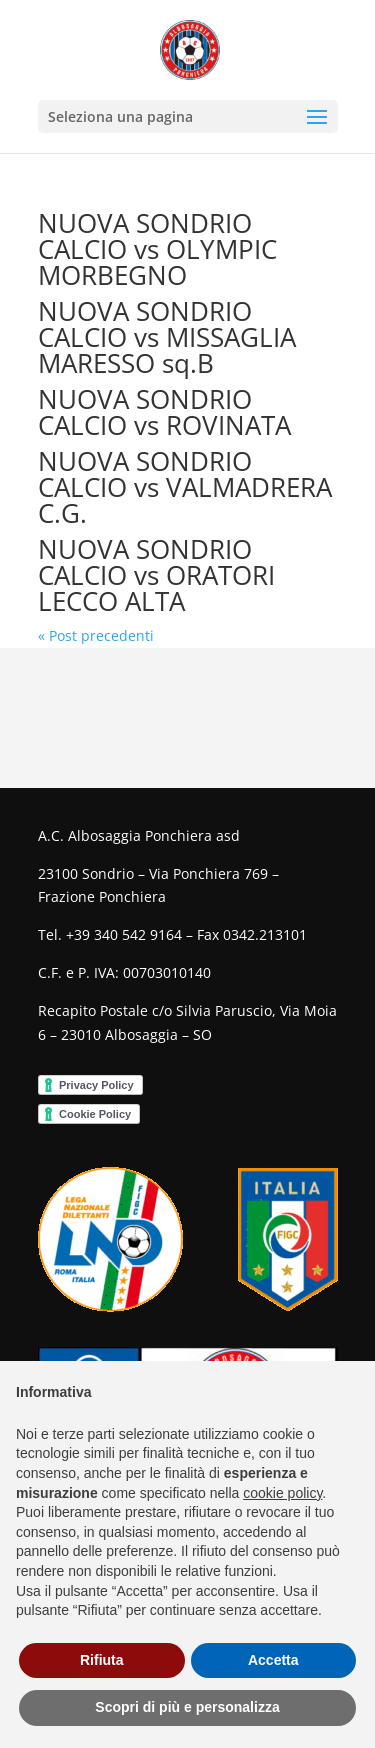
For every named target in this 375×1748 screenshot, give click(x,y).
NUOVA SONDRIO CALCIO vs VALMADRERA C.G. (185, 487)
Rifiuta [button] (102, 1660)
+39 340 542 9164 (124, 934)
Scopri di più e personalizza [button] (187, 1707)
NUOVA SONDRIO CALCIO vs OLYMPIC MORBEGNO (157, 249)
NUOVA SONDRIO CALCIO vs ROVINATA (164, 412)
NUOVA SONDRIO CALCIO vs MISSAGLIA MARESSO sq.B (167, 337)
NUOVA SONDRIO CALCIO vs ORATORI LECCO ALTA (156, 575)
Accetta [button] (273, 1660)
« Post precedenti (96, 635)
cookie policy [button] (282, 1493)
